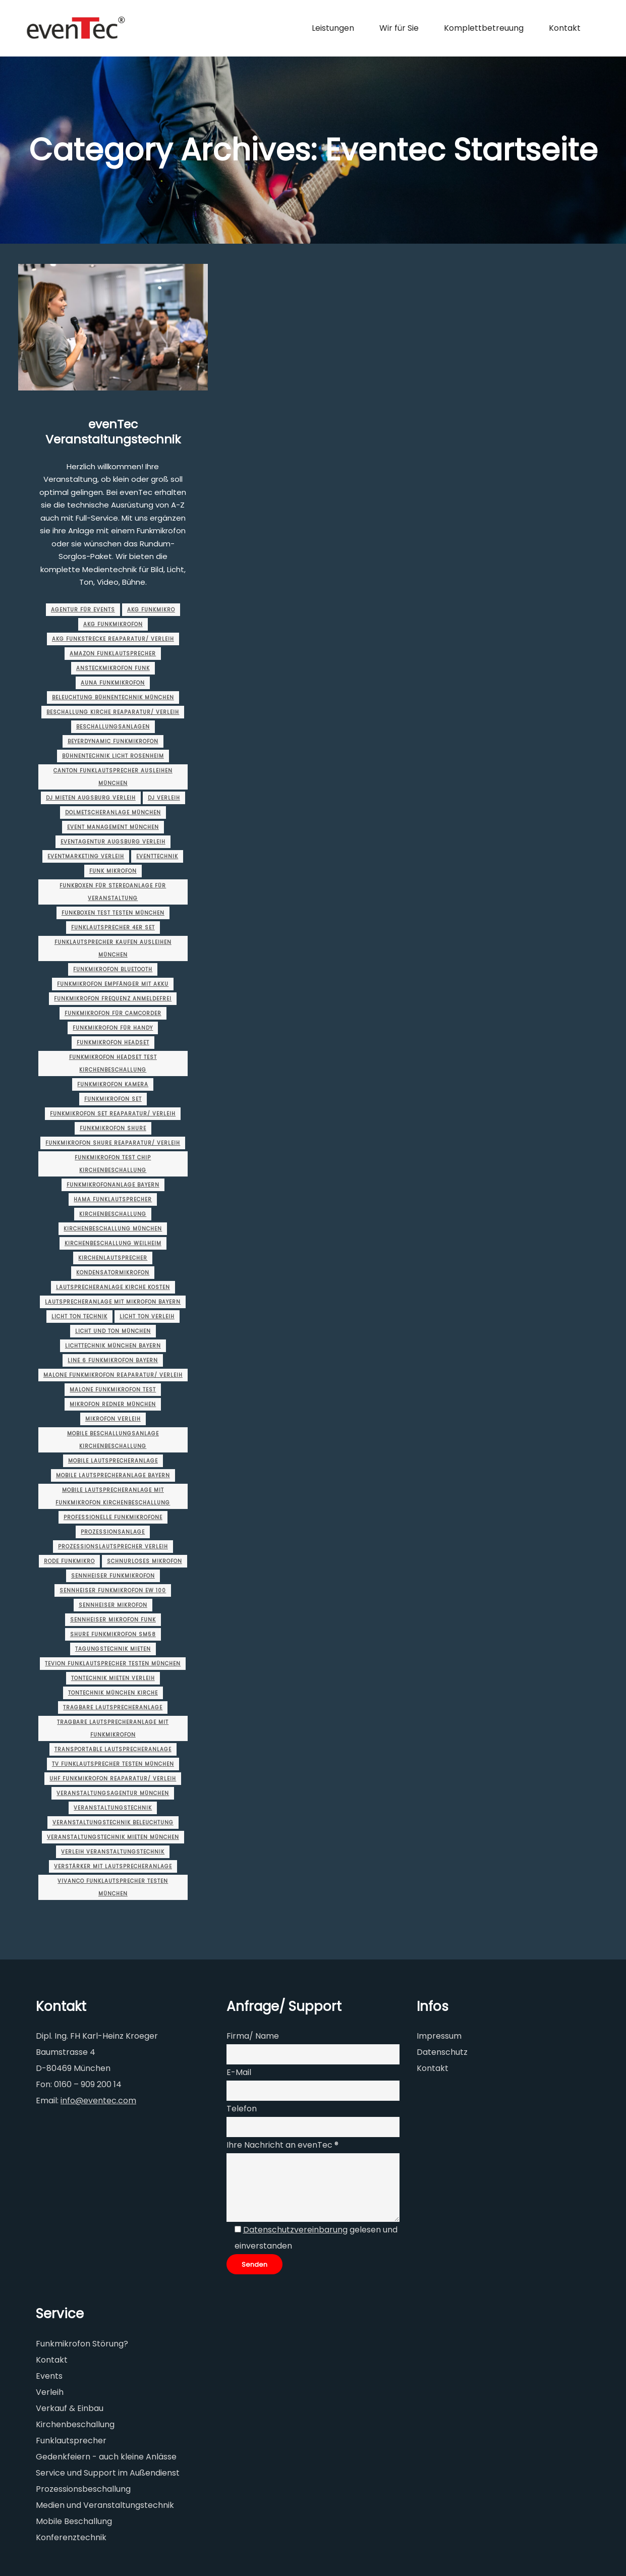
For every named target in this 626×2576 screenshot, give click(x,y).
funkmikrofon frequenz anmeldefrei (113, 998)
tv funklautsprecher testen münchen (113, 1764)
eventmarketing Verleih (85, 856)
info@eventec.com (98, 2100)
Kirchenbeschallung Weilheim (113, 1243)
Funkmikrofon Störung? (82, 2343)
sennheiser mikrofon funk (113, 1619)
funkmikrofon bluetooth (112, 969)
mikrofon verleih (113, 1419)
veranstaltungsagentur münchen (112, 1793)
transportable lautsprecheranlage (113, 1749)
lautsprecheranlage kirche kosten (113, 1287)
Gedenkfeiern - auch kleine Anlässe (106, 2456)
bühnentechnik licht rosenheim (113, 756)
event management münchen (113, 827)
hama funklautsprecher (113, 1199)
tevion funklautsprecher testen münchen (113, 1663)
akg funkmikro (151, 609)
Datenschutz (442, 2052)
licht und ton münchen (113, 1331)
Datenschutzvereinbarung (295, 2229)
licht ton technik (79, 1316)
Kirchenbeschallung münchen (113, 1229)
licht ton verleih (147, 1316)
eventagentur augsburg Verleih (113, 842)
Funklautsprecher (71, 2440)
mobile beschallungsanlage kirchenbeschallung (113, 1440)
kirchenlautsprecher (112, 1258)
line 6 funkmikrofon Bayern (113, 1360)
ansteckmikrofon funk (113, 668)
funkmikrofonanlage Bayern (113, 1185)
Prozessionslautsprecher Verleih (113, 1546)
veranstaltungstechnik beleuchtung (113, 1822)
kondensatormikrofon (112, 1272)
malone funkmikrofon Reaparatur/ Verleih (113, 1375)
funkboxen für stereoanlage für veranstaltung (113, 892)
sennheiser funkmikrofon (113, 1576)
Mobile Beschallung (74, 2521)
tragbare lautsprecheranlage (112, 1707)
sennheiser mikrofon (113, 1605)
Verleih (50, 2392)
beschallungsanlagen (113, 727)
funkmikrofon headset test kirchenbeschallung (113, 1063)
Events (49, 2376)
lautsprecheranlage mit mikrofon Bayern (113, 1302)
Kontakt (432, 2068)
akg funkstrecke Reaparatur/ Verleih (113, 639)
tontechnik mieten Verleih (113, 1678)
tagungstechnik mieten (113, 1649)
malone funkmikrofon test (113, 1389)
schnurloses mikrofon (144, 1561)
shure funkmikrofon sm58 (113, 1634)
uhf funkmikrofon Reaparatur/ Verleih (112, 1778)
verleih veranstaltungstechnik (112, 1852)
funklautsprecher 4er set (113, 927)
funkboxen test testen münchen (113, 913)
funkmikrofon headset (113, 1042)
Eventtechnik (157, 856)
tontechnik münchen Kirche (113, 1693)
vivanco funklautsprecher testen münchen (113, 1887)
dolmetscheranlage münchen (113, 812)
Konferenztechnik (71, 2537)
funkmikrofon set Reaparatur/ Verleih (113, 1113)
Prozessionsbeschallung (83, 2489)
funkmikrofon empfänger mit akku (112, 984)
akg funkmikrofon (113, 624)
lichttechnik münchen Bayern (113, 1346)
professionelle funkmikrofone (113, 1517)
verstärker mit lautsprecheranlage (113, 1866)
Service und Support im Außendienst (108, 2473)
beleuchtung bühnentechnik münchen (113, 697)
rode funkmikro (69, 1561)
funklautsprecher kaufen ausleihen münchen (113, 948)
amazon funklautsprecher (113, 653)
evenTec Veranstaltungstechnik (113, 432)
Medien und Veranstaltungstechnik (105, 2505)
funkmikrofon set (113, 1099)
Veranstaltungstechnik (113, 1808)
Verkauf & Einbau (69, 2408)
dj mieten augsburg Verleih (91, 798)
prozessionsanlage (113, 1532)
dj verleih (164, 798)
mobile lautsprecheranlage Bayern (113, 1475)
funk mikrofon (113, 871)
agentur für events (83, 609)
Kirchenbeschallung (112, 1214)
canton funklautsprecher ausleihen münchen (113, 777)
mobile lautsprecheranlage (113, 1461)
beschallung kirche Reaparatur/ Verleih (112, 712)
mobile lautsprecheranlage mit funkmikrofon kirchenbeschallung (112, 1496)
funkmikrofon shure (113, 1128)
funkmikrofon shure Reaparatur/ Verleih (112, 1143)
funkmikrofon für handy (113, 1028)
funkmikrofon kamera (112, 1084)
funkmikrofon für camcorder (113, 1013)
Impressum (439, 2036)
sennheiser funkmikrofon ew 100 (113, 1590)
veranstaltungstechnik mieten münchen (113, 1837)
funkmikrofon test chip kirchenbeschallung (113, 1164)
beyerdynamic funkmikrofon (113, 741)
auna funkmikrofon (113, 683)
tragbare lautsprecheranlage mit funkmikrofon (112, 1728)
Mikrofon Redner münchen (113, 1404)
